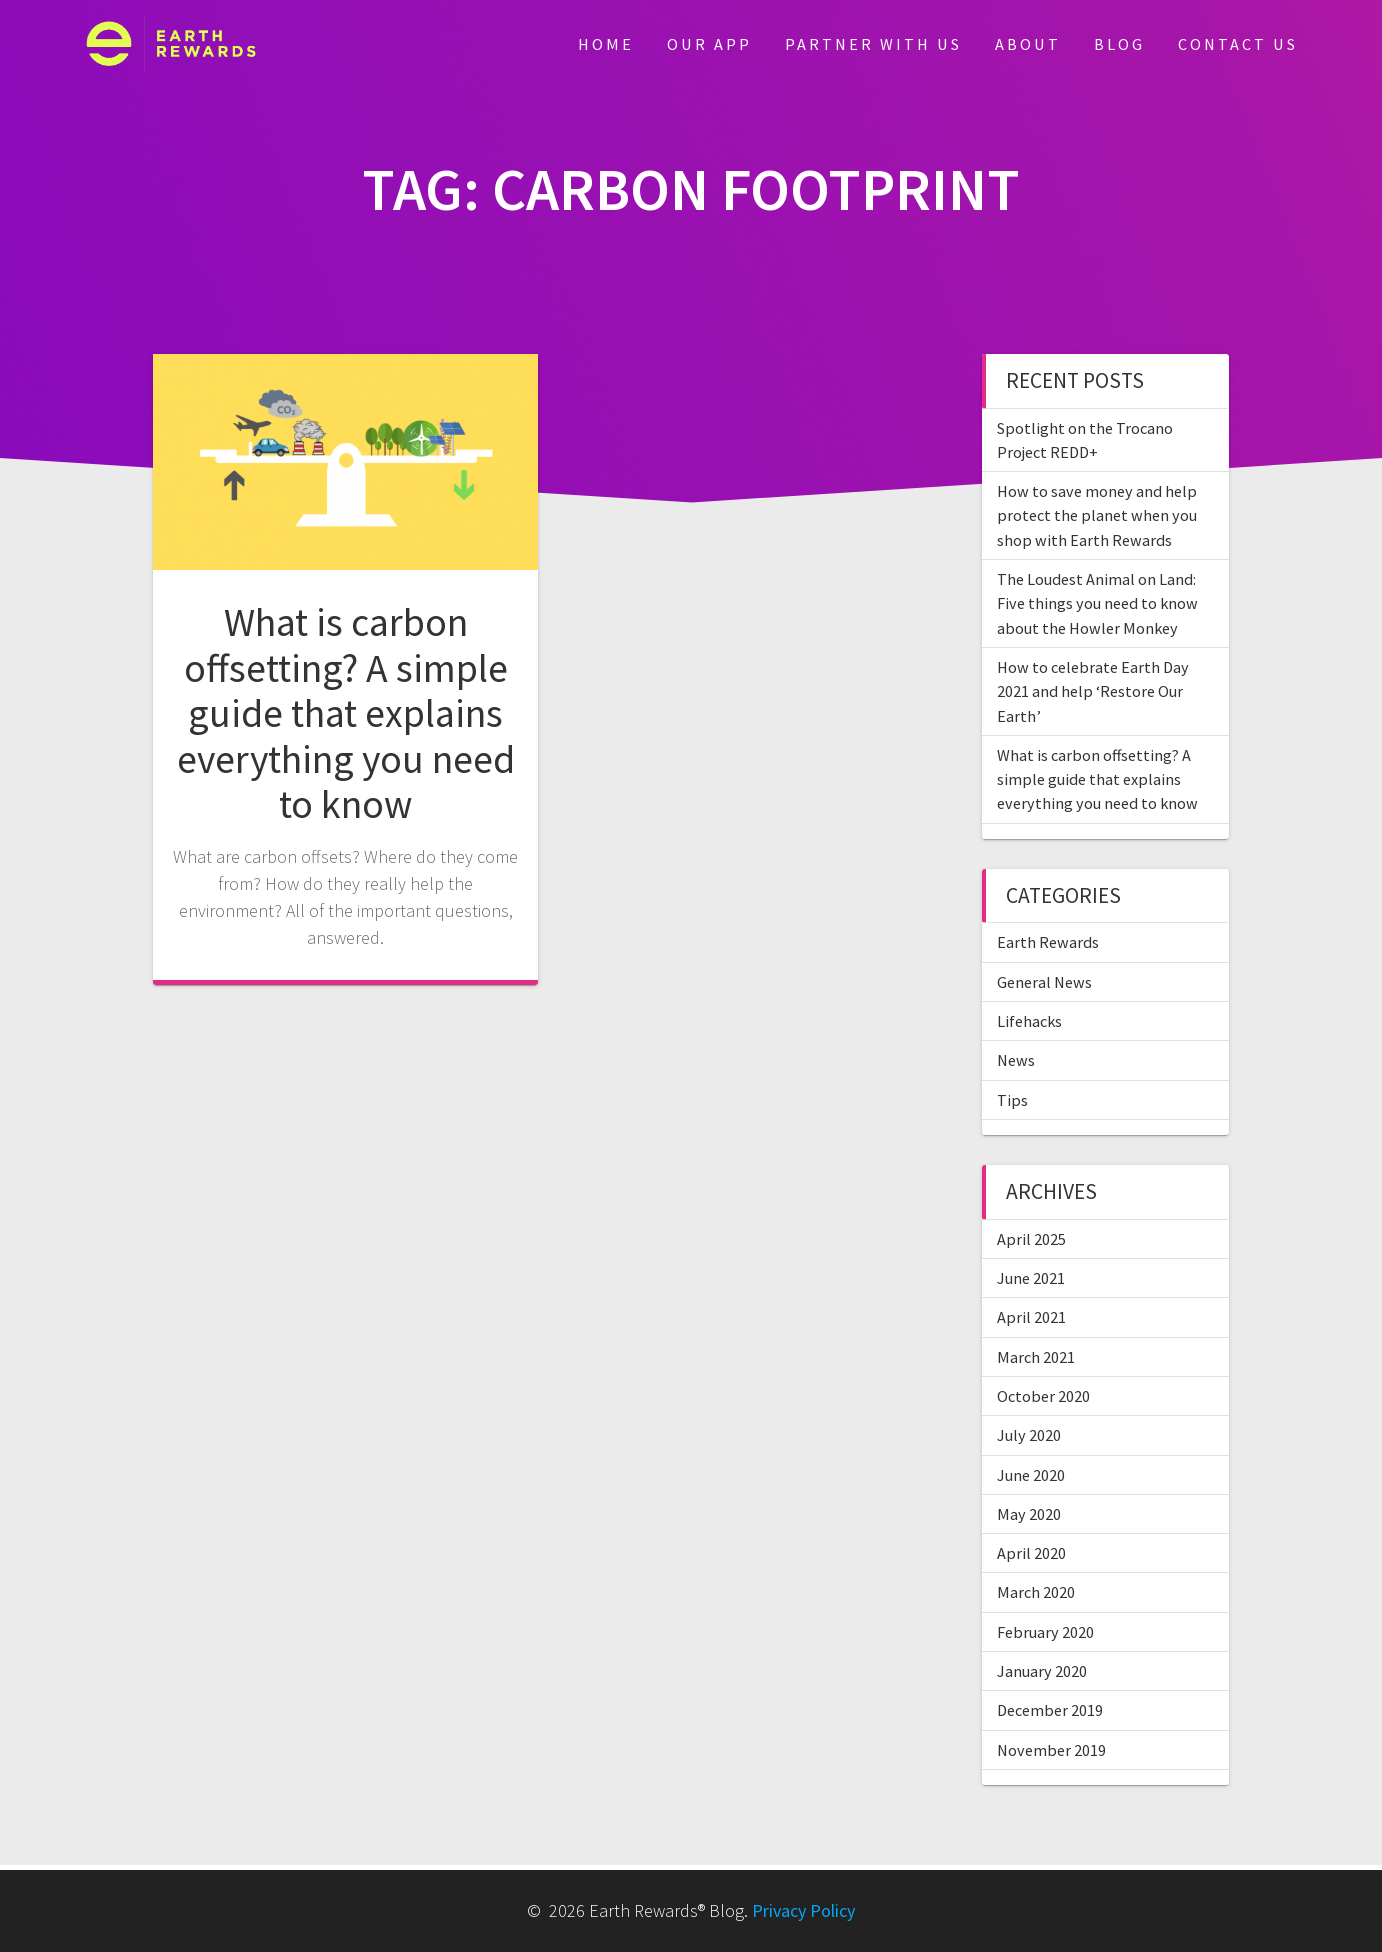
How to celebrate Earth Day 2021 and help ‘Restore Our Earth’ (1093, 691)
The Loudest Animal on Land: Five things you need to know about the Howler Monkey (1097, 603)
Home (606, 44)
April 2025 (1031, 1239)
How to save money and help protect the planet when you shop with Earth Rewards (1097, 515)
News (1016, 1060)
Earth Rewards (1048, 942)
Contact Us (1238, 44)
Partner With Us (873, 44)
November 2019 (1051, 1750)
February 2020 (1045, 1632)
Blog (1119, 44)
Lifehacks (1029, 1021)
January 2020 (1042, 1671)
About (1028, 44)
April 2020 (1031, 1553)
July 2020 (1029, 1435)
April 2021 (1031, 1317)
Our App (709, 44)
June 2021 (1031, 1278)
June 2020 (1031, 1475)
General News (1044, 982)
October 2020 (1043, 1396)
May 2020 (1029, 1514)
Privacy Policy (803, 1910)
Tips (1012, 1100)
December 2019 (1050, 1710)
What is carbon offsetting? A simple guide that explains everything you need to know (346, 713)
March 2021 (1036, 1357)
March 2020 (1036, 1592)
